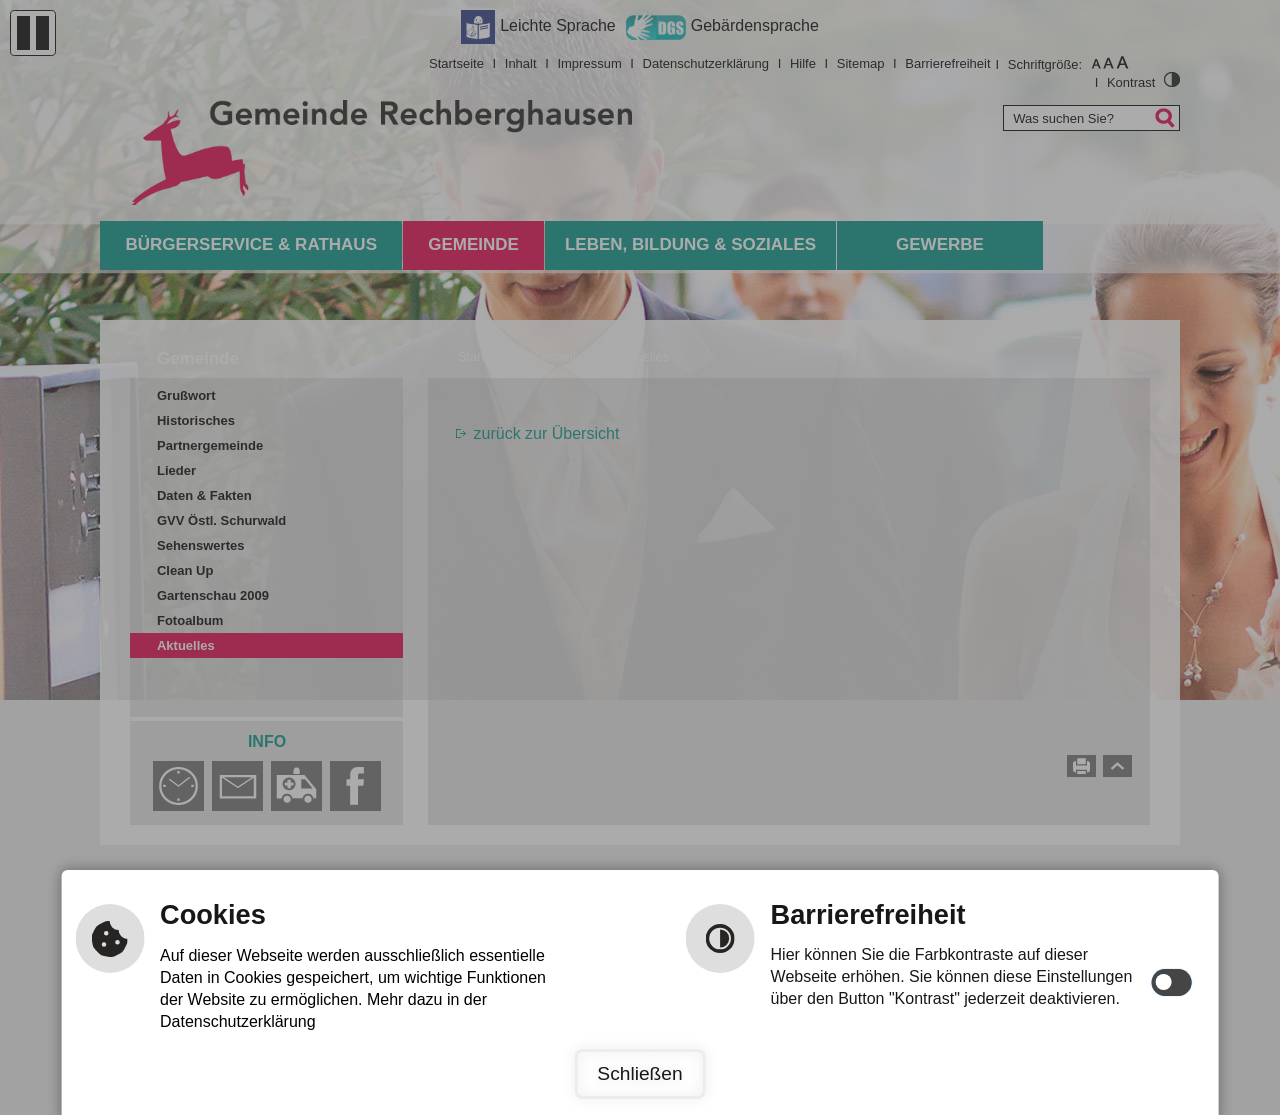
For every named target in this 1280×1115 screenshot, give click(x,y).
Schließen (639, 1073)
